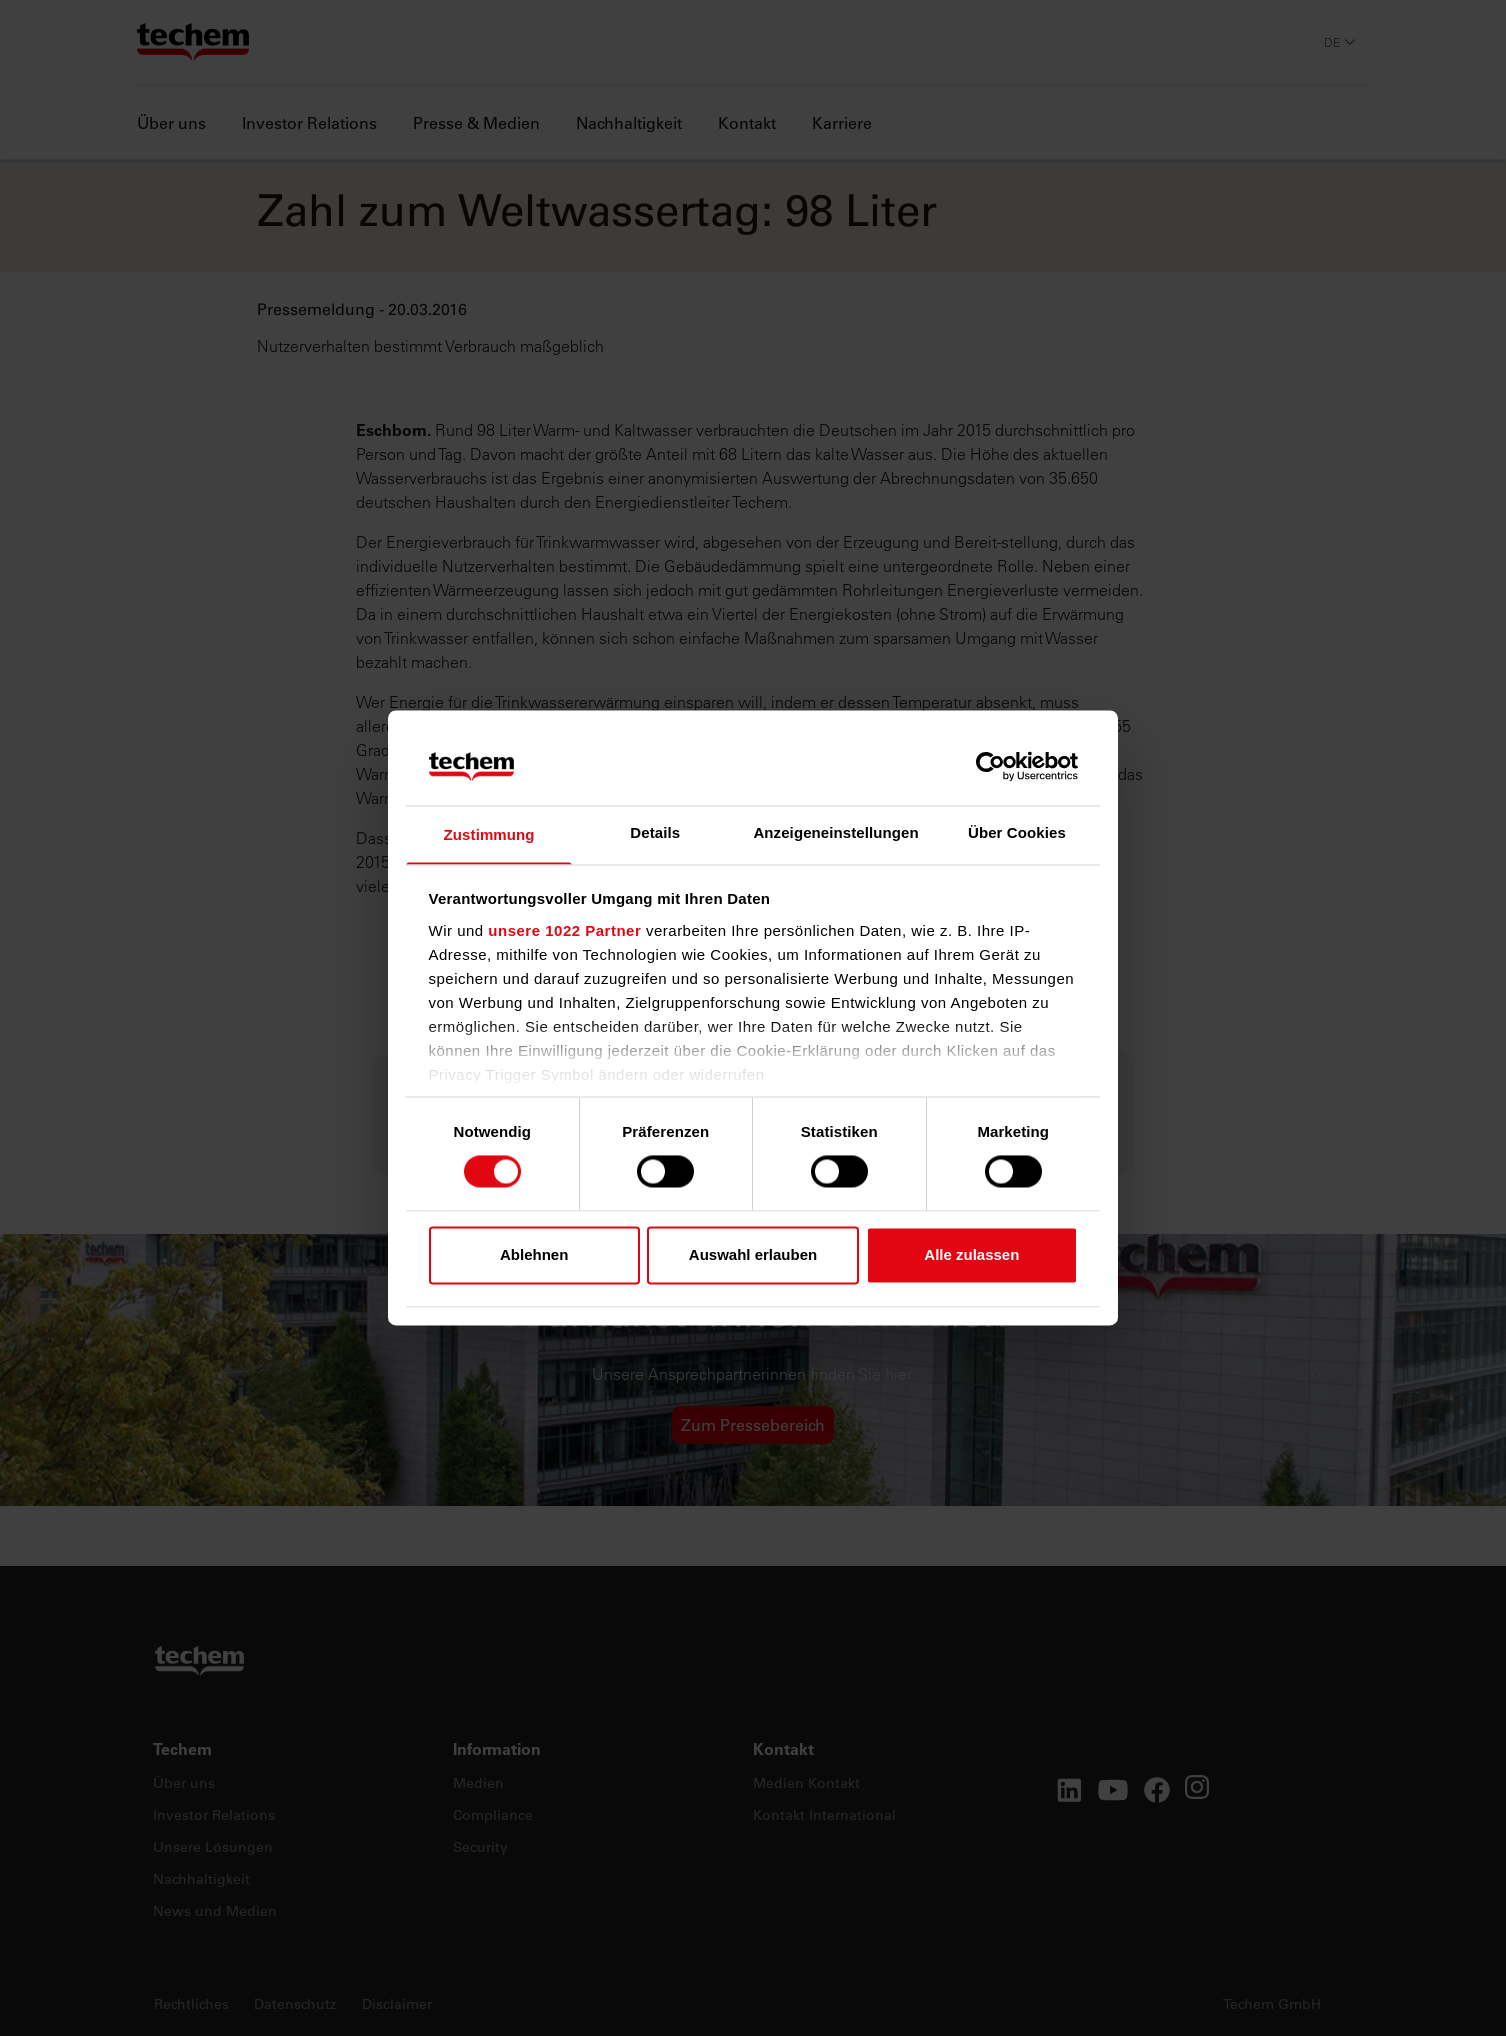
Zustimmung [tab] (489, 834)
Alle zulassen (971, 1255)
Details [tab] (655, 831)
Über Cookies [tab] (1017, 831)
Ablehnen (534, 1255)
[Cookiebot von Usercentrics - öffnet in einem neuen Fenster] (990, 766)
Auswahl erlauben (753, 1255)
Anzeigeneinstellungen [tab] (835, 831)
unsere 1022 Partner (564, 931)
